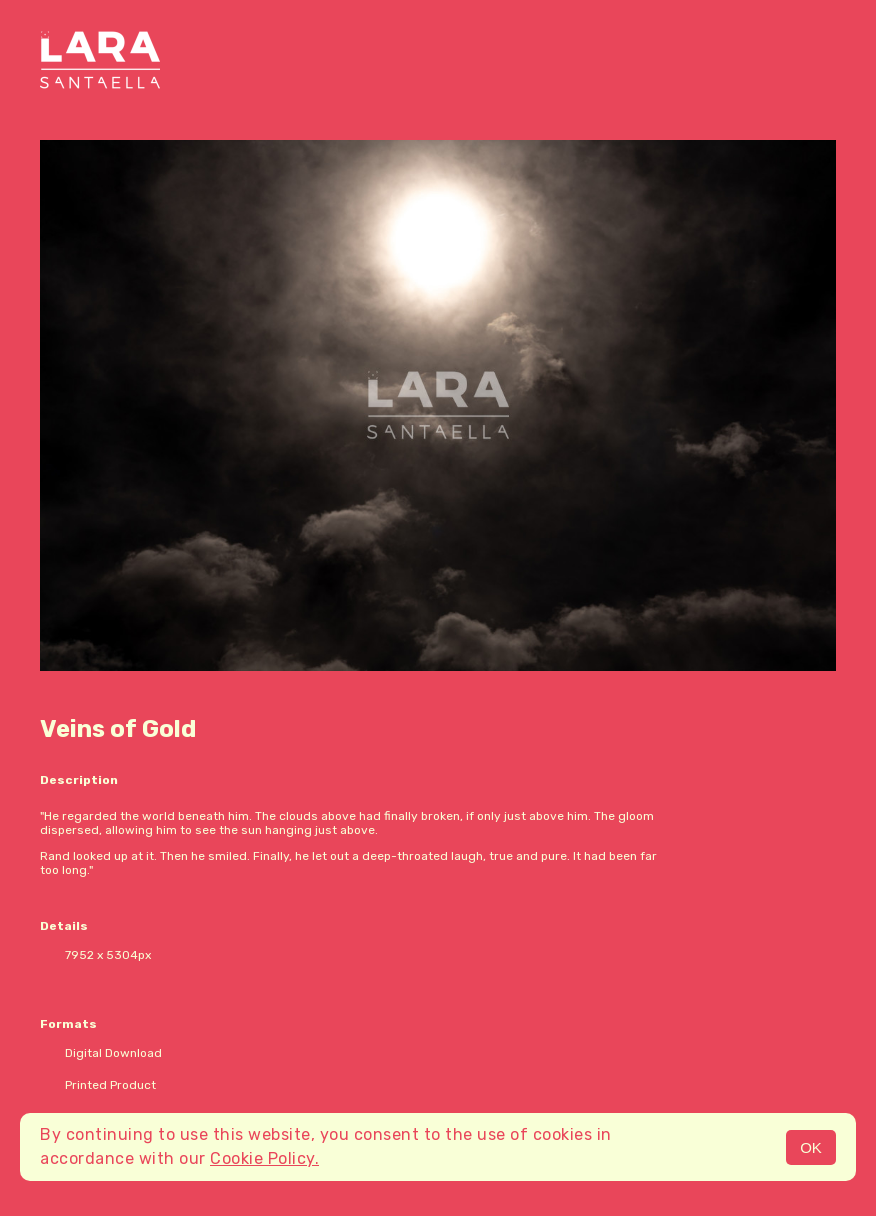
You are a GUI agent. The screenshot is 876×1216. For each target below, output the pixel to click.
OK (811, 1147)
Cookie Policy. (264, 1158)
